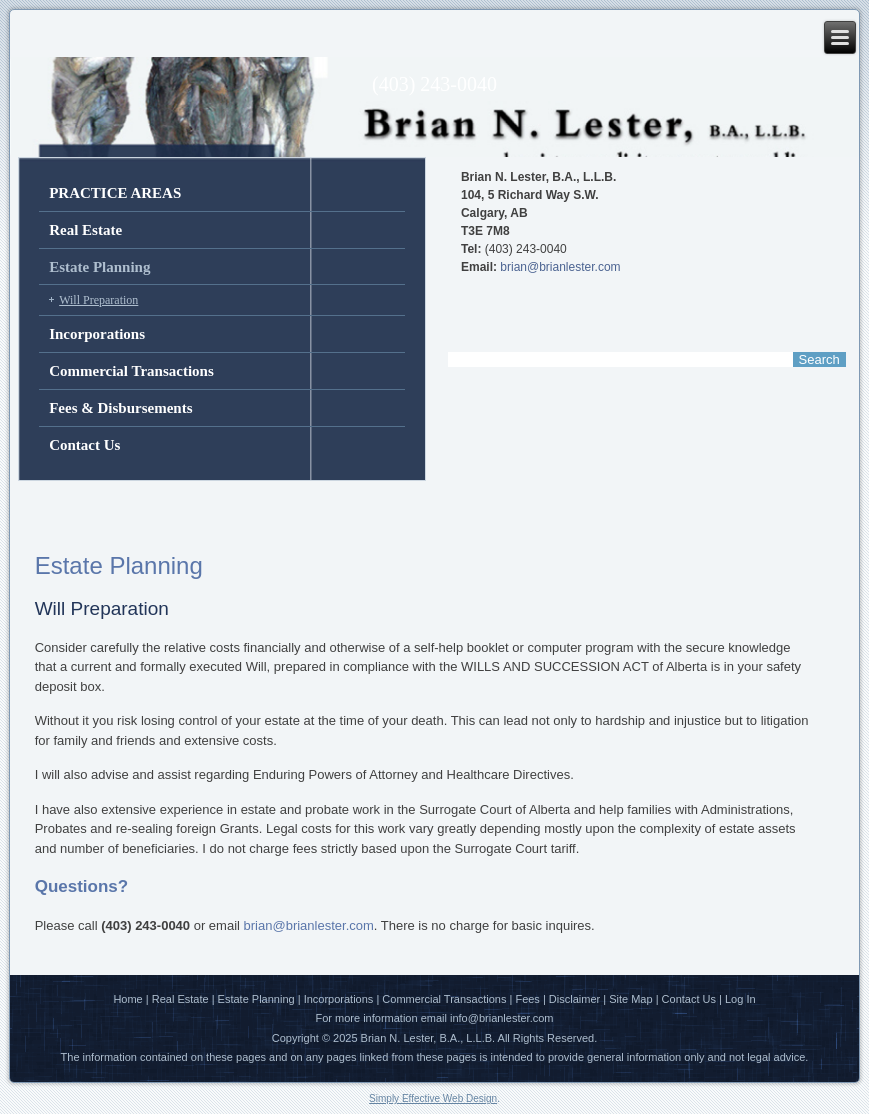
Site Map (630, 999)
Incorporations (97, 334)
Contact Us (84, 445)
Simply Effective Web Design (433, 1098)
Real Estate (85, 230)
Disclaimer (574, 999)
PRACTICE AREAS (115, 193)
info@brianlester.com (502, 1018)
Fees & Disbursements (120, 408)
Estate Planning (99, 267)
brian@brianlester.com (560, 267)
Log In (740, 999)
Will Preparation (98, 300)
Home (127, 999)
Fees (527, 999)
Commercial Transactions (131, 371)
